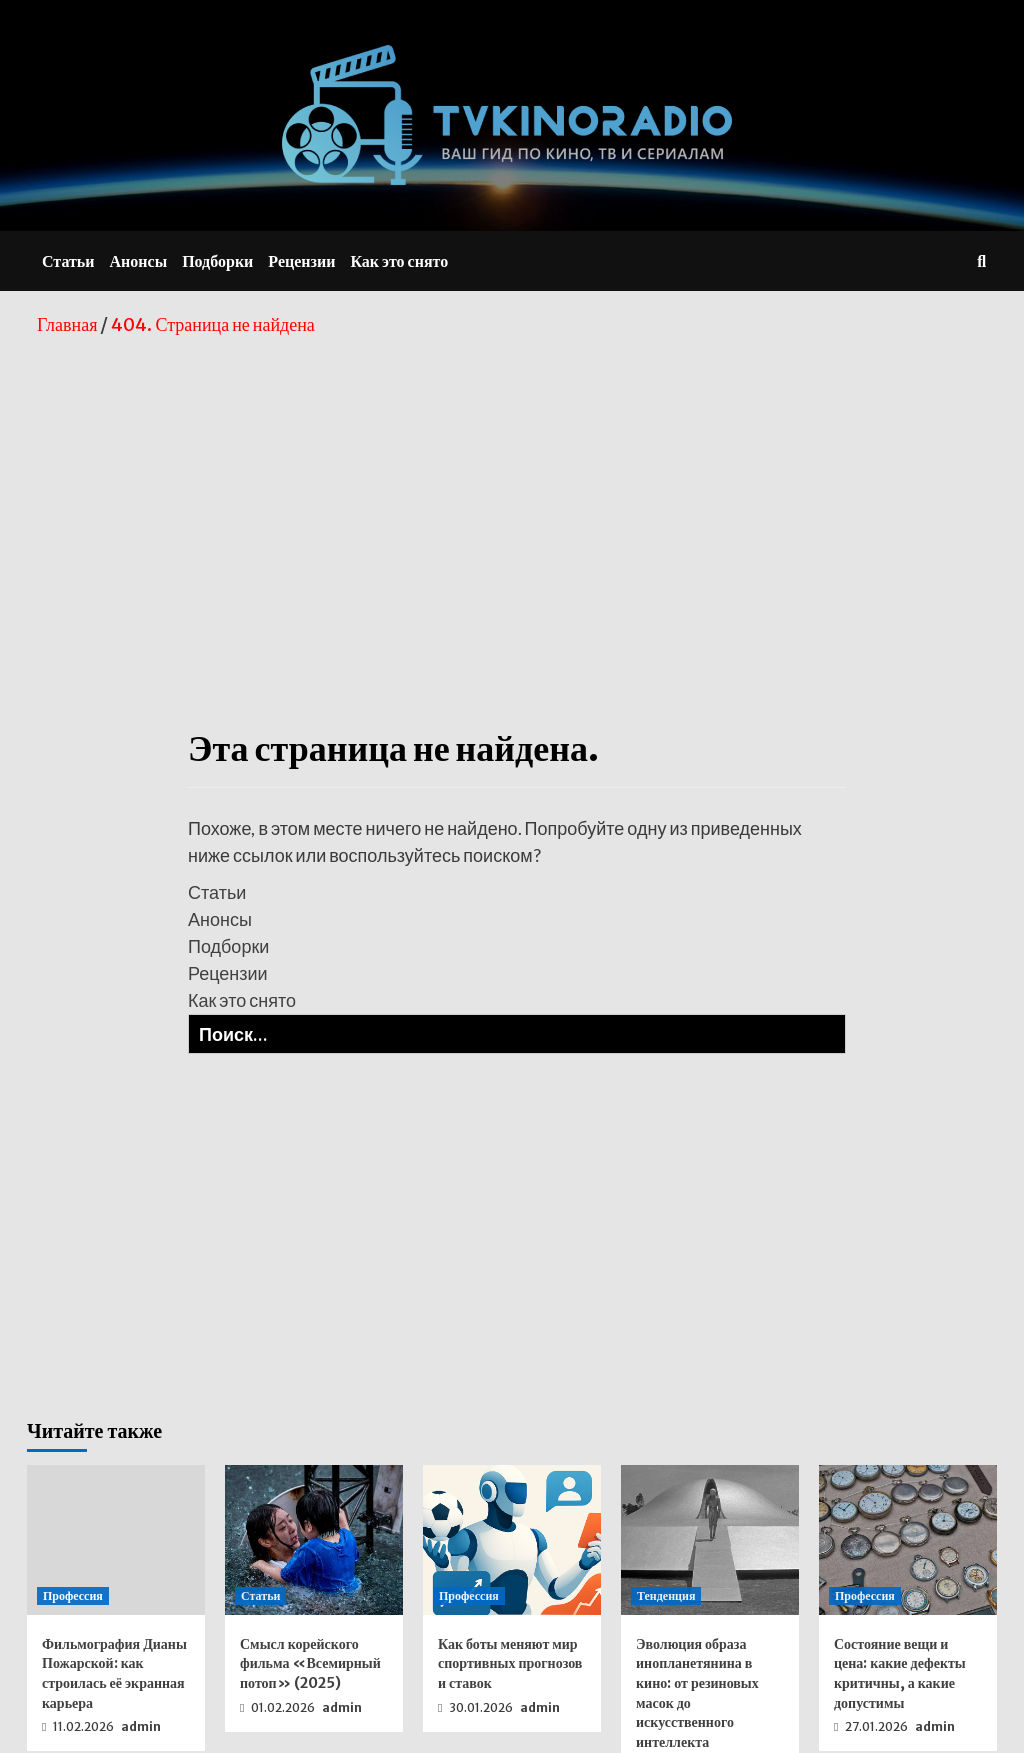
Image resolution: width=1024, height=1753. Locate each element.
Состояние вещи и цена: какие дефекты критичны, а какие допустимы (900, 1673)
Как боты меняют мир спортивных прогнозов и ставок (510, 1663)
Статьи (68, 261)
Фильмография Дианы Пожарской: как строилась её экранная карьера (114, 1673)
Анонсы (139, 261)
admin (141, 1726)
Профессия (73, 1595)
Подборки (217, 261)
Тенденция (666, 1595)
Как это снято (399, 261)
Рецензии (301, 261)
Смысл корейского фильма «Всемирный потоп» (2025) (310, 1663)
